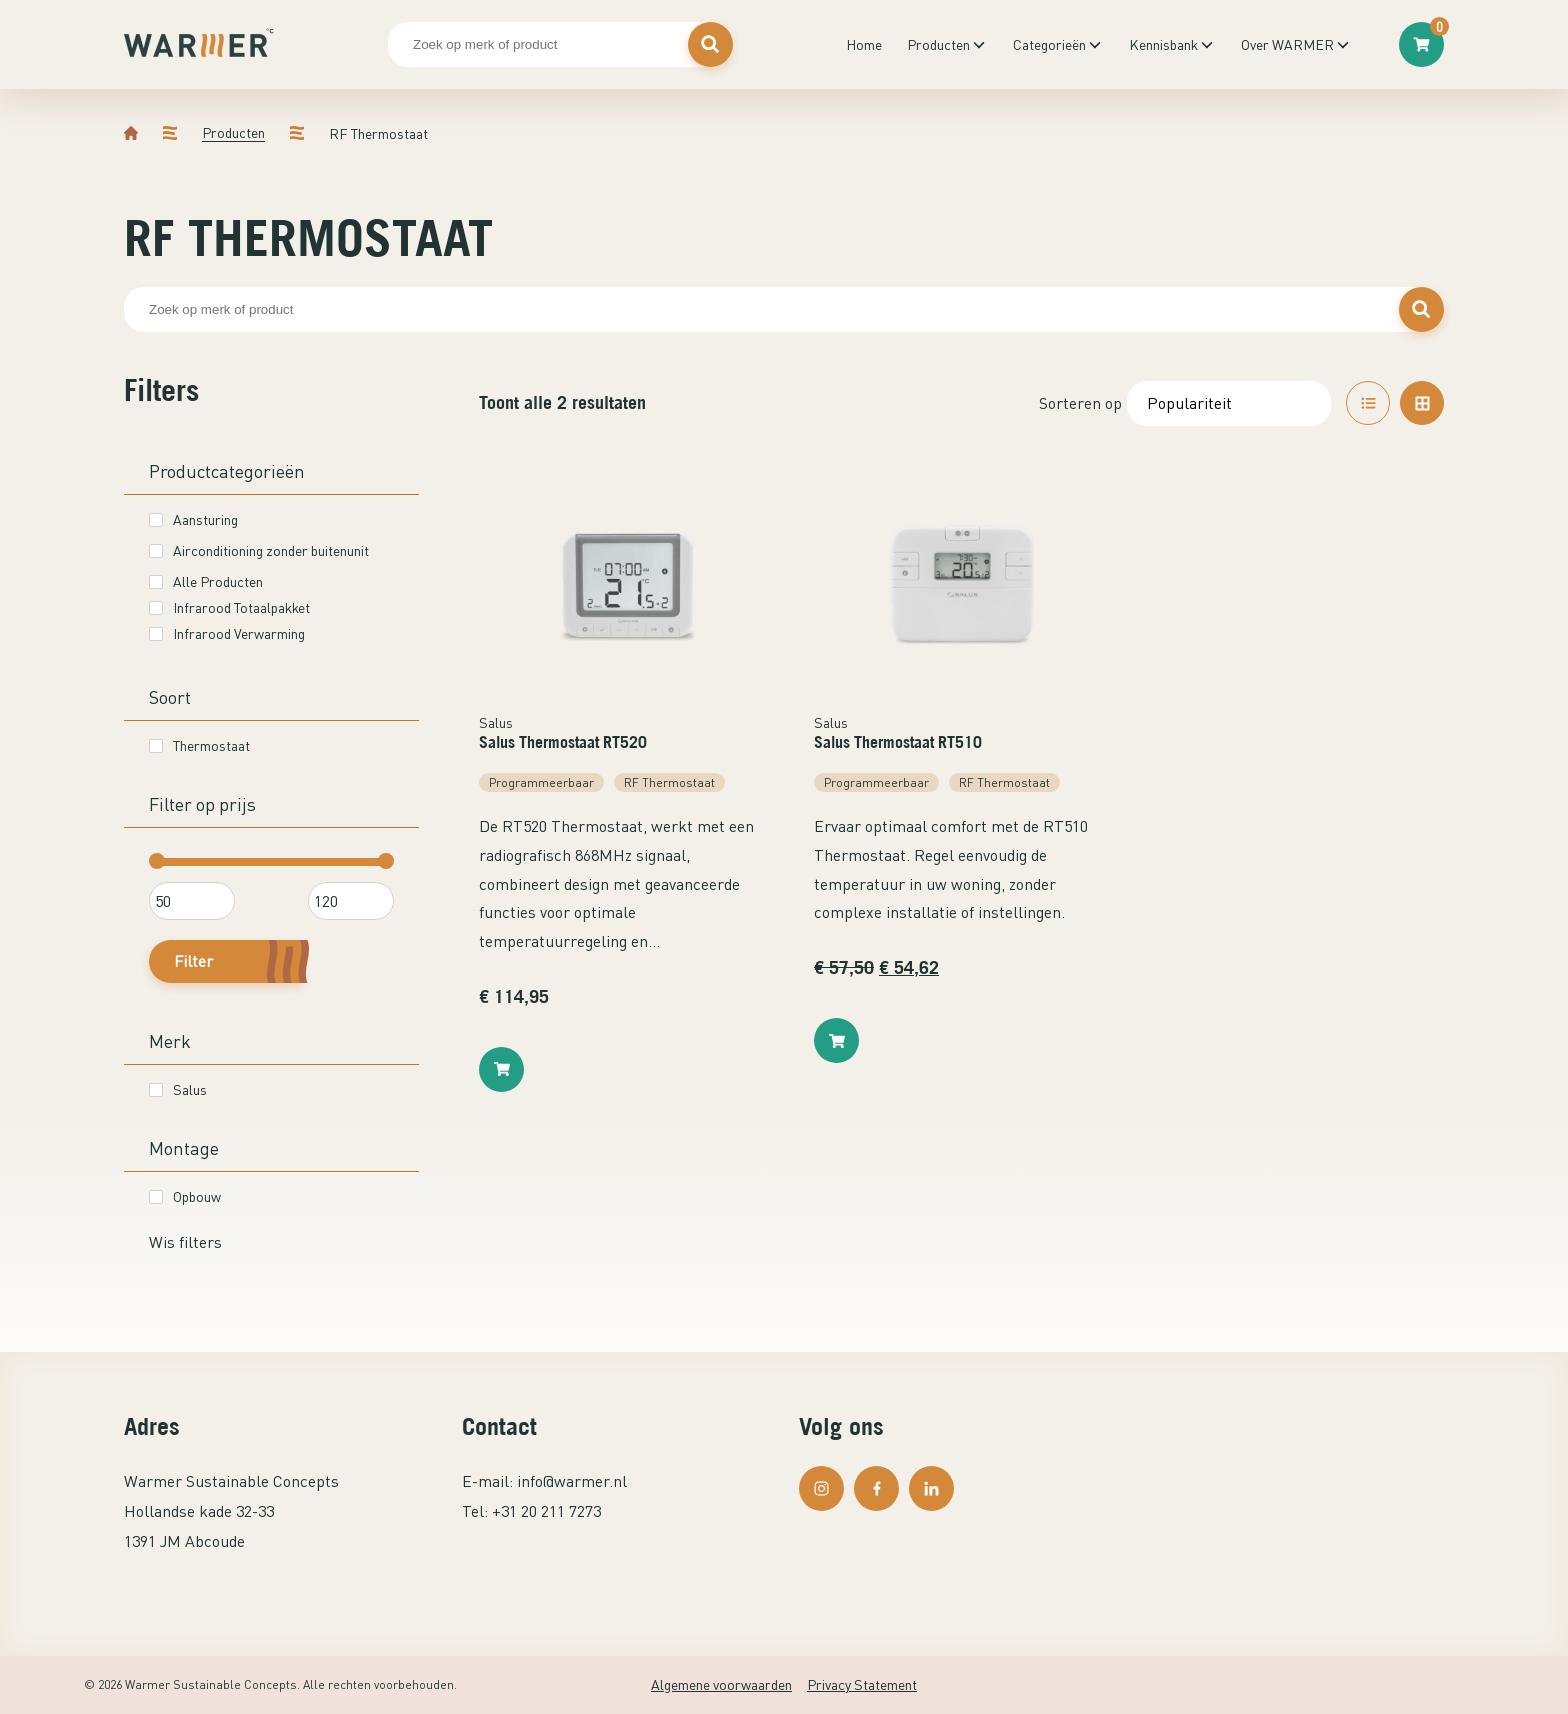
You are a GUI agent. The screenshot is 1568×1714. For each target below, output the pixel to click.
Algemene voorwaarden (721, 1684)
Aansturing (193, 519)
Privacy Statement (862, 1684)
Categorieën (1049, 44)
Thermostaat (199, 745)
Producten (938, 44)
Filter (193, 961)
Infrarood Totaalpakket (229, 607)
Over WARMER (1287, 44)
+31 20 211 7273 (546, 1511)
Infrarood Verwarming (227, 633)
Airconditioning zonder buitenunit (259, 550)
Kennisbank (1163, 44)
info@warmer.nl (572, 1481)
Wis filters (185, 1242)
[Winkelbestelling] (1229, 403)
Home (864, 44)
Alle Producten (206, 581)
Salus (178, 1089)
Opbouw (185, 1196)
